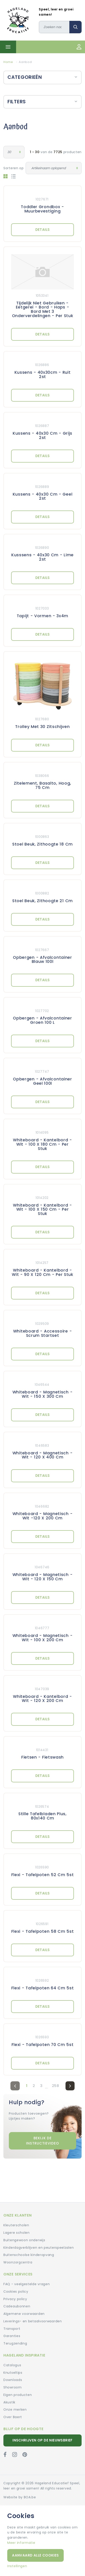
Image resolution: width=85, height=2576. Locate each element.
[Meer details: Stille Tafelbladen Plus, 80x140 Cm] (42, 1812)
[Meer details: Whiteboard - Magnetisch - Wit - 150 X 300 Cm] (42, 1390)
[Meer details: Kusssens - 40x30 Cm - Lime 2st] (42, 553)
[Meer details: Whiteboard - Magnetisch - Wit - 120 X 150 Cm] (42, 1572)
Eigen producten (17, 2395)
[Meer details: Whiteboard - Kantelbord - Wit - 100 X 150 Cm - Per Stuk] (42, 1205)
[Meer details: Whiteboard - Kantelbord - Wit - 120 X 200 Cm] (42, 1694)
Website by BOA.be (19, 2497)
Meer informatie (21, 2542)
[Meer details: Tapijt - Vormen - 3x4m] (42, 611)
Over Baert (12, 2417)
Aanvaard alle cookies (35, 2555)
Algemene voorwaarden (24, 2313)
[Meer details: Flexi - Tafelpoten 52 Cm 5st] (42, 1870)
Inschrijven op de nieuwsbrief (42, 2440)
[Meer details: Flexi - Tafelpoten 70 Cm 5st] (42, 2040)
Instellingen (17, 2566)
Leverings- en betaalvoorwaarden (32, 2321)
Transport (11, 2328)
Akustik (9, 2402)
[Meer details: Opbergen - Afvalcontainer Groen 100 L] (42, 1016)
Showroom (12, 2387)
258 (55, 2085)
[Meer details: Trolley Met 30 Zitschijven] (42, 695)
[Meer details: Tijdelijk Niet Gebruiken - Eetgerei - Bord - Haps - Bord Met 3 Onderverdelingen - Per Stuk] (42, 287)
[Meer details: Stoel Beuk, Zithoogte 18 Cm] (42, 840)
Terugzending (15, 2343)
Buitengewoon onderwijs (24, 2240)
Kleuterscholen (16, 2225)
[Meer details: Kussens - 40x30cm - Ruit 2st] (42, 370)
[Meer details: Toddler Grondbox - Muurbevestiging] (42, 204)
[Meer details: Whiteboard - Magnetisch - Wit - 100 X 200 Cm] (42, 1633)
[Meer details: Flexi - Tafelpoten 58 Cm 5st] (42, 1927)
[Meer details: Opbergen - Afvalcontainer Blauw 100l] (42, 955)
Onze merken (15, 2409)
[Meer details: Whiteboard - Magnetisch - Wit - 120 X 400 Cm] (42, 1451)
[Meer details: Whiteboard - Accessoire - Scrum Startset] (42, 1329)
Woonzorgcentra (17, 2262)
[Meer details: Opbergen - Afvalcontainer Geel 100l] (42, 1077)
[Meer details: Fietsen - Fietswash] (42, 1753)
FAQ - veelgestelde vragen (26, 2284)
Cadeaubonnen (16, 2306)
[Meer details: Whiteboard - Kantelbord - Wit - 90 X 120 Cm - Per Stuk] (42, 1268)
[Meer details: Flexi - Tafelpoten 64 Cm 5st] (42, 1984)
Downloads (12, 2380)
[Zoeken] (54, 27)
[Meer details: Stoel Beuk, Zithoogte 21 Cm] (42, 896)
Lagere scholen (16, 2232)
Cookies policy (15, 2291)
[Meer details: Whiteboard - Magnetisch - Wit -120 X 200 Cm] (42, 1512)
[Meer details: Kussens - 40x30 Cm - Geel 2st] (42, 492)
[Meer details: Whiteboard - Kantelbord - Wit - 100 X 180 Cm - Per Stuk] (42, 1140)
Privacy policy (15, 2299)
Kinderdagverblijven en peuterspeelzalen (38, 2247)
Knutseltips (12, 2372)
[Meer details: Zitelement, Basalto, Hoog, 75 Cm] (42, 781)
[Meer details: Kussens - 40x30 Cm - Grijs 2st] (42, 431)
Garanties (11, 2336)
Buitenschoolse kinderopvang (28, 2255)
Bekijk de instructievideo (42, 2141)
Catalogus (12, 2365)
